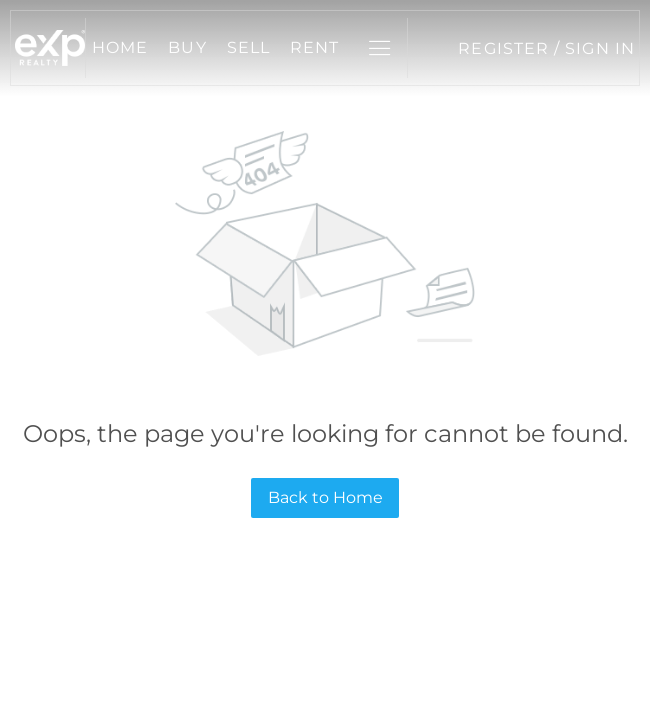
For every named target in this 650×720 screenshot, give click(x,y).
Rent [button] (314, 47)
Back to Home (325, 497)
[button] (50, 48)
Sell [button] (248, 47)
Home (120, 47)
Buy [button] (187, 47)
